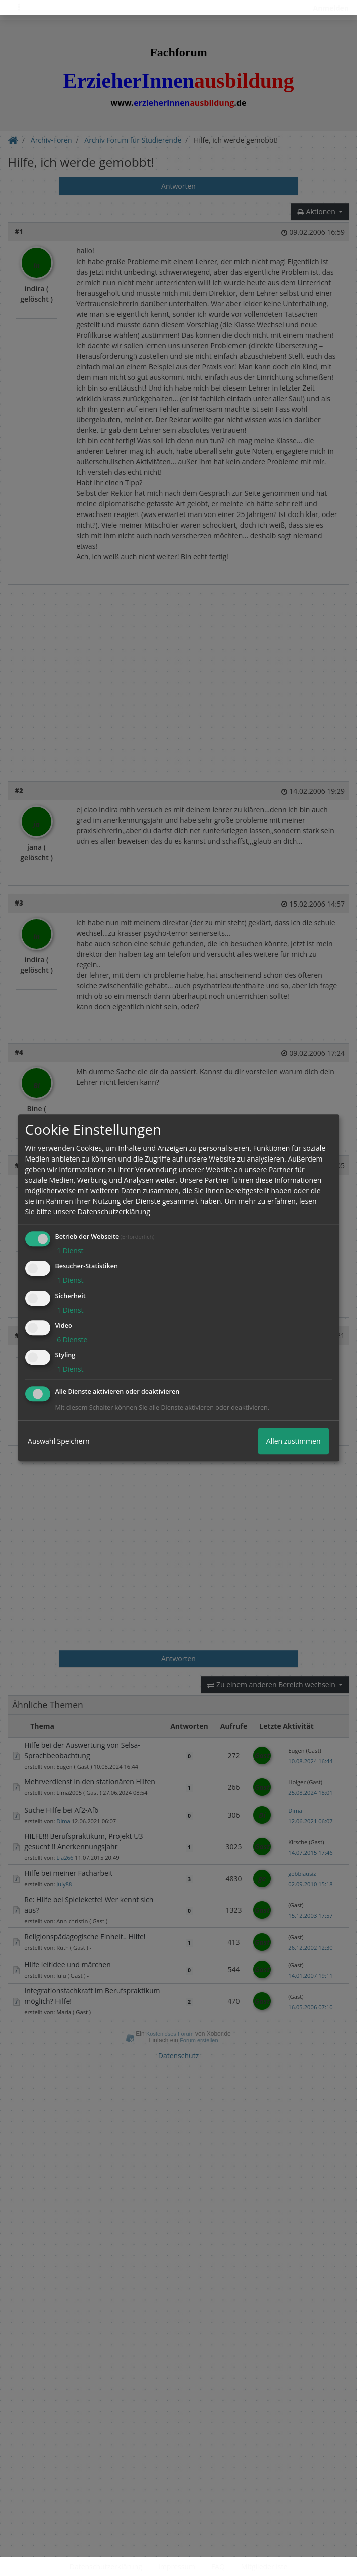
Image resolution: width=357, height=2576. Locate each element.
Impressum (176, 2566)
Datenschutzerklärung (106, 2566)
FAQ (218, 2566)
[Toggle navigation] (19, 7)
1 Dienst (69, 1251)
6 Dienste (71, 1339)
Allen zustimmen (293, 1441)
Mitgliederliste (264, 2566)
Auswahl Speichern (59, 1441)
